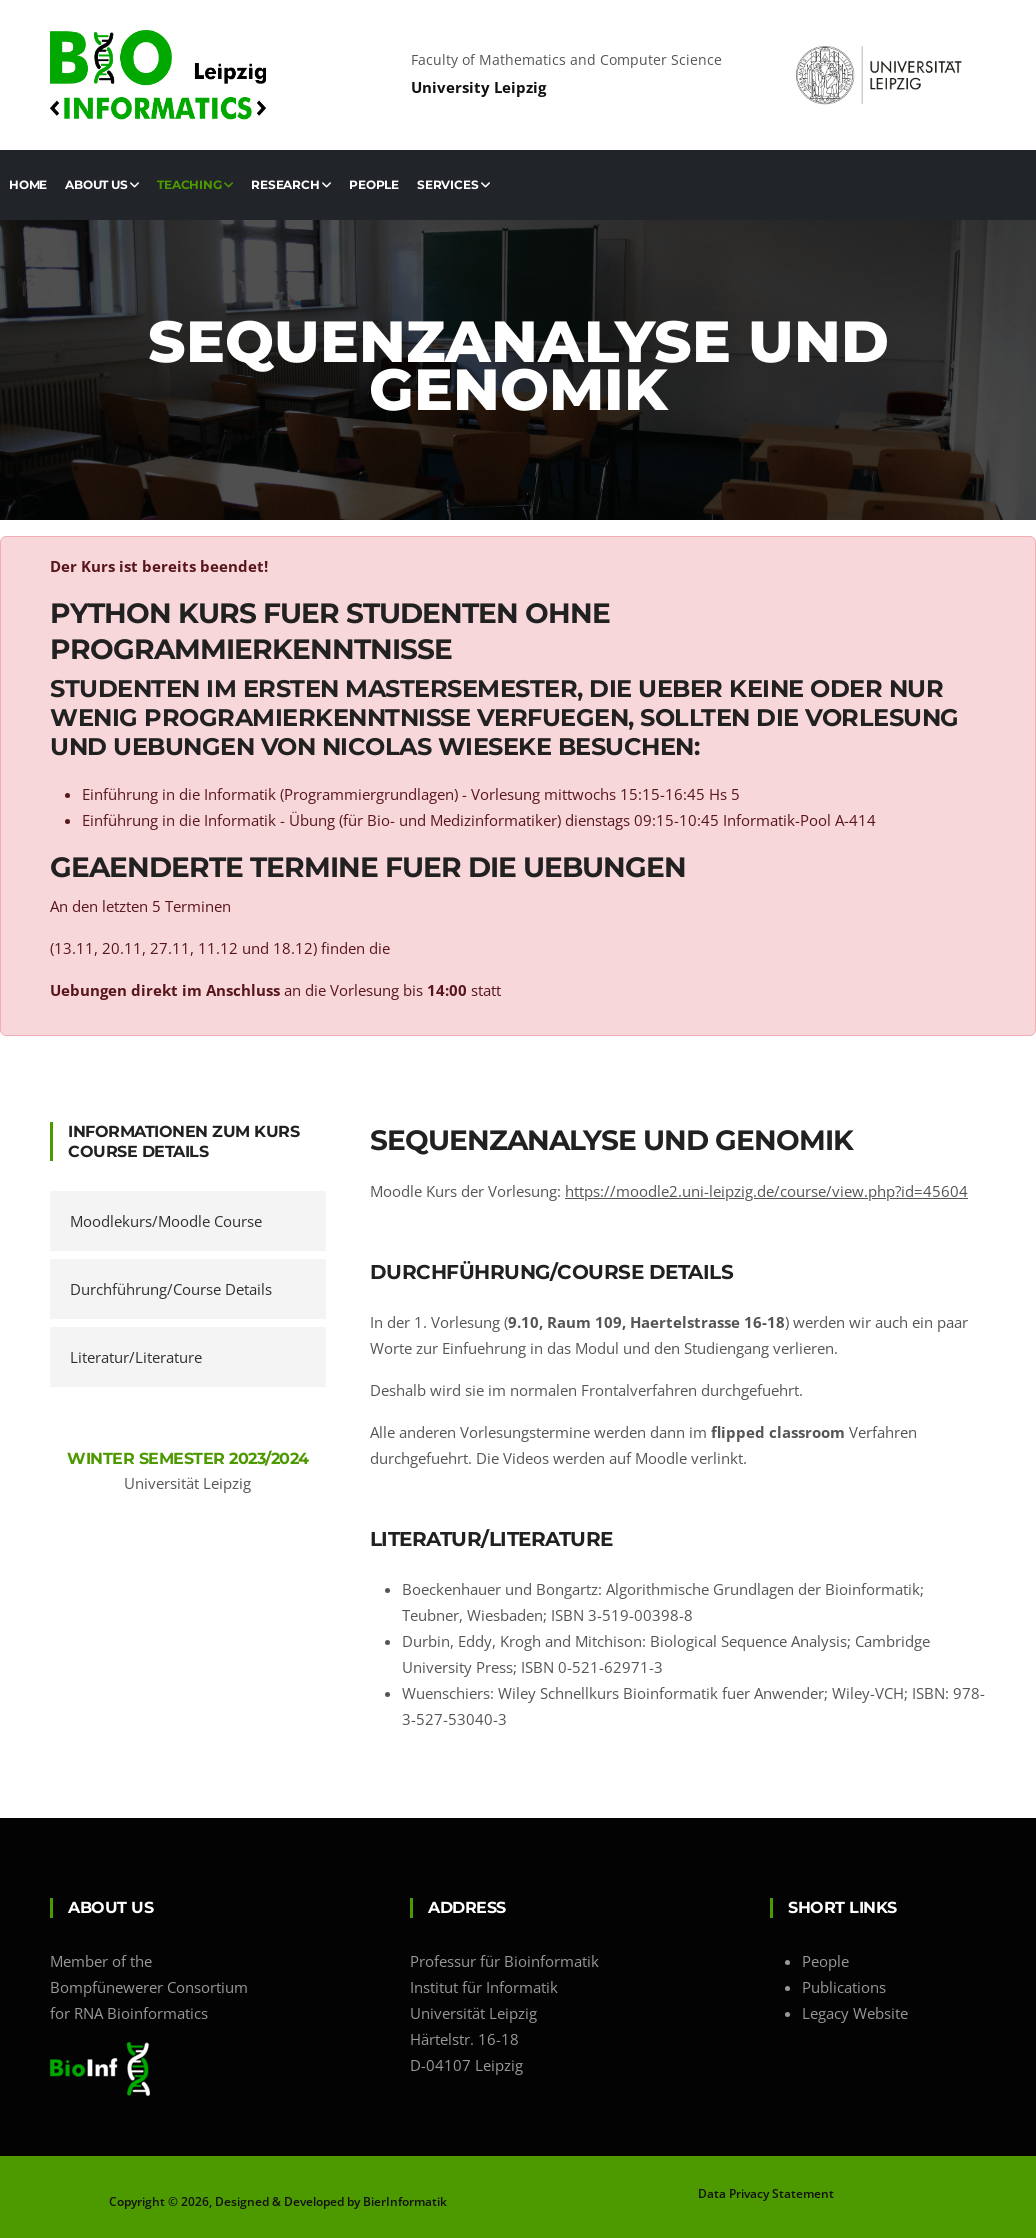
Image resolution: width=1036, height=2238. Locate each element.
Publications (844, 1987)
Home (28, 184)
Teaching (195, 184)
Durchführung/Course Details (171, 1289)
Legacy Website (855, 2013)
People (374, 184)
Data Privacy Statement (766, 2193)
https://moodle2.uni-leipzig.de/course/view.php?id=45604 (766, 1191)
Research (291, 184)
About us (102, 184)
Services (453, 184)
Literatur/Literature (136, 1357)
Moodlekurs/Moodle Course (166, 1221)
